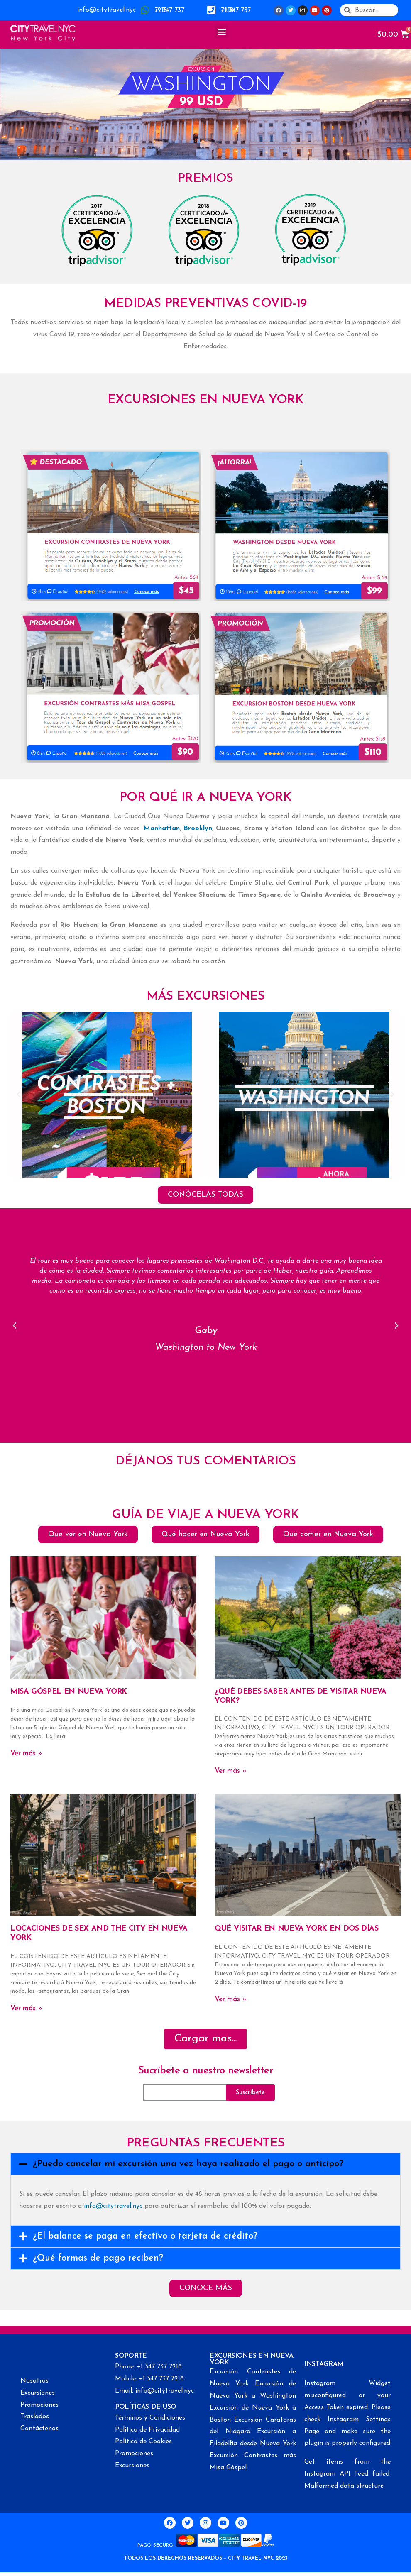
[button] (221, 31)
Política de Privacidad (147, 2430)
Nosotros (34, 2381)
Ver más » (26, 1753)
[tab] (205, 2164)
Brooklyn (197, 828)
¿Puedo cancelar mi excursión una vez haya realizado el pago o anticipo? (188, 2164)
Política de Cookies (143, 2441)
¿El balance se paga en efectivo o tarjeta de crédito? (145, 2236)
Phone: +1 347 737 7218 (148, 2366)
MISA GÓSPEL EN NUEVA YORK (68, 1692)
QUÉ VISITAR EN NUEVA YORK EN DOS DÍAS (297, 1929)
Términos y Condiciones (150, 2418)
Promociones (39, 2405)
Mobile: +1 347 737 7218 (149, 2379)
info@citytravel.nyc (106, 10)
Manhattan (162, 828)
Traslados (34, 2416)
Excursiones (37, 2393)
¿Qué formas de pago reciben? (98, 2258)
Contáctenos (39, 2428)
